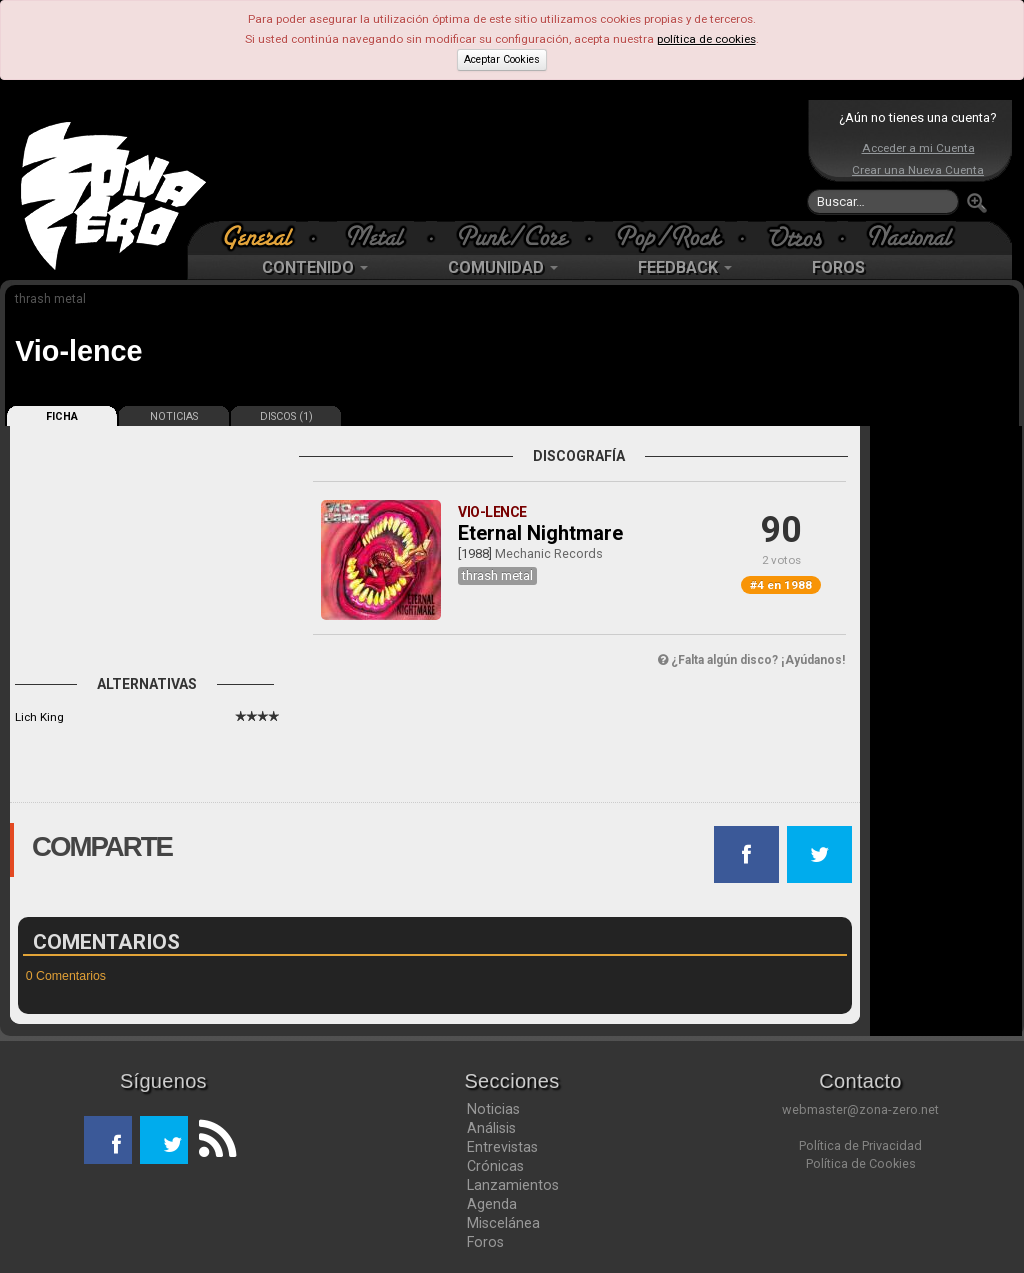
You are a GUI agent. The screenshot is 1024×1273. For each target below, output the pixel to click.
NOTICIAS (174, 416)
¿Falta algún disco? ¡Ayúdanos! (751, 660)
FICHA (62, 416)
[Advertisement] (507, 160)
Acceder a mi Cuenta (918, 148)
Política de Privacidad (860, 1145)
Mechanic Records (549, 553)
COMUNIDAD (503, 267)
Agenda (492, 1204)
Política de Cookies (861, 1163)
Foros (485, 1242)
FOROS (838, 267)
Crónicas (495, 1166)
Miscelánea (503, 1223)
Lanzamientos (513, 1185)
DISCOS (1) (286, 416)
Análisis (491, 1128)
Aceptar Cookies (502, 59)
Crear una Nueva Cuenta (918, 170)
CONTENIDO (315, 267)
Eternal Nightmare (540, 533)
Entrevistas (502, 1147)
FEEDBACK (685, 267)
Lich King (39, 717)
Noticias (493, 1109)
